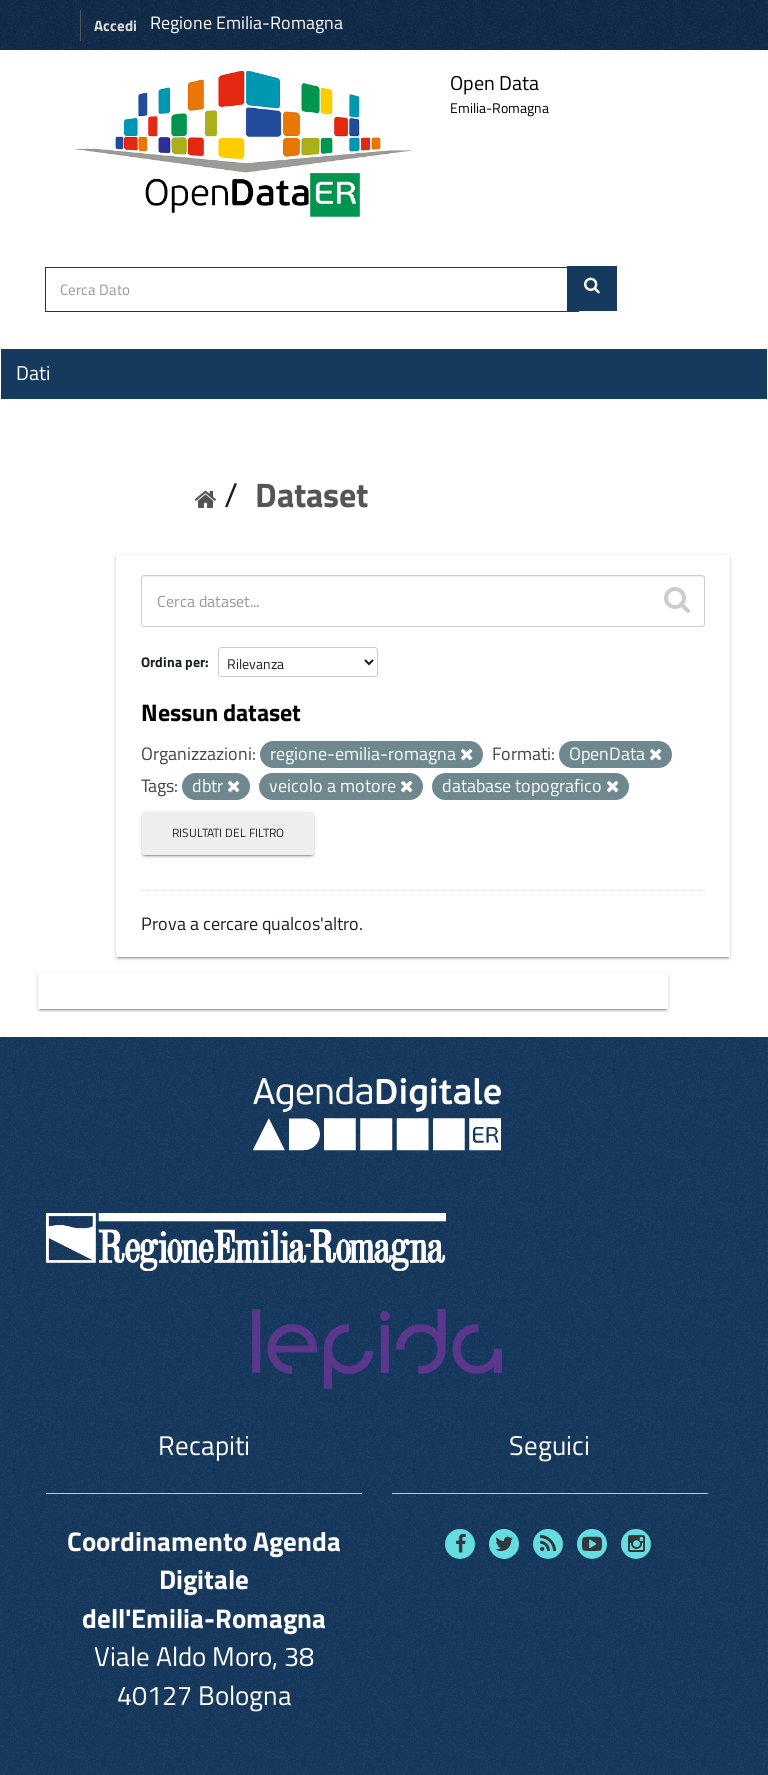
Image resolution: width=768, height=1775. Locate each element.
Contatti (50, 521)
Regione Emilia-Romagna (246, 22)
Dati (33, 373)
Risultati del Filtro (228, 832)
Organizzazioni (77, 409)
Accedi (115, 25)
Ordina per (173, 661)
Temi (36, 445)
